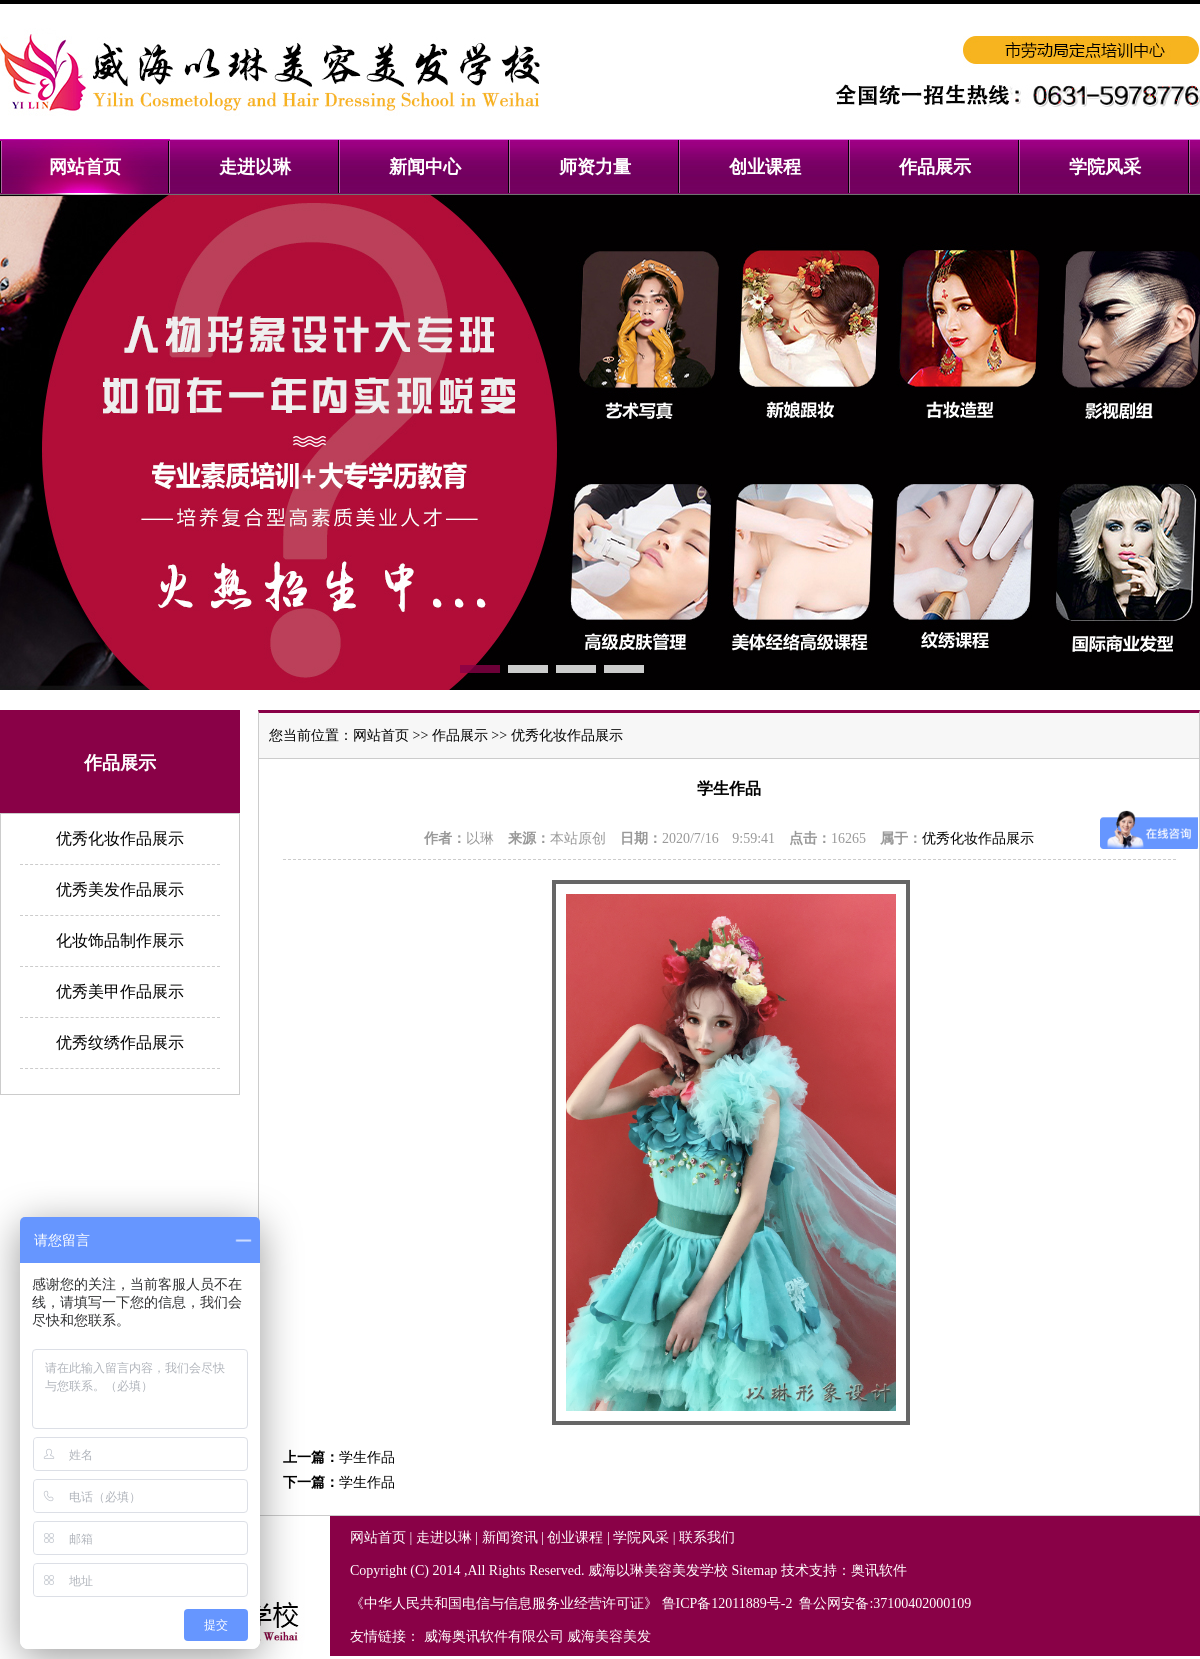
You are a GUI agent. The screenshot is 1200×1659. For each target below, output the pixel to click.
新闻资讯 (510, 1537)
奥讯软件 (879, 1570)
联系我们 (707, 1537)
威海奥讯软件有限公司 (494, 1636)
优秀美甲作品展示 (120, 991)
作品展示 (460, 735)
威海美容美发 (609, 1636)
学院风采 (641, 1537)
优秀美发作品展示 (120, 889)
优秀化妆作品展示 (120, 838)
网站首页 (381, 735)
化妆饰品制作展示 (120, 940)
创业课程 (575, 1537)
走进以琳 (444, 1537)
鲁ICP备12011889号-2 (729, 1603)
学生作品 (367, 1457)
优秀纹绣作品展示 (120, 1042)
